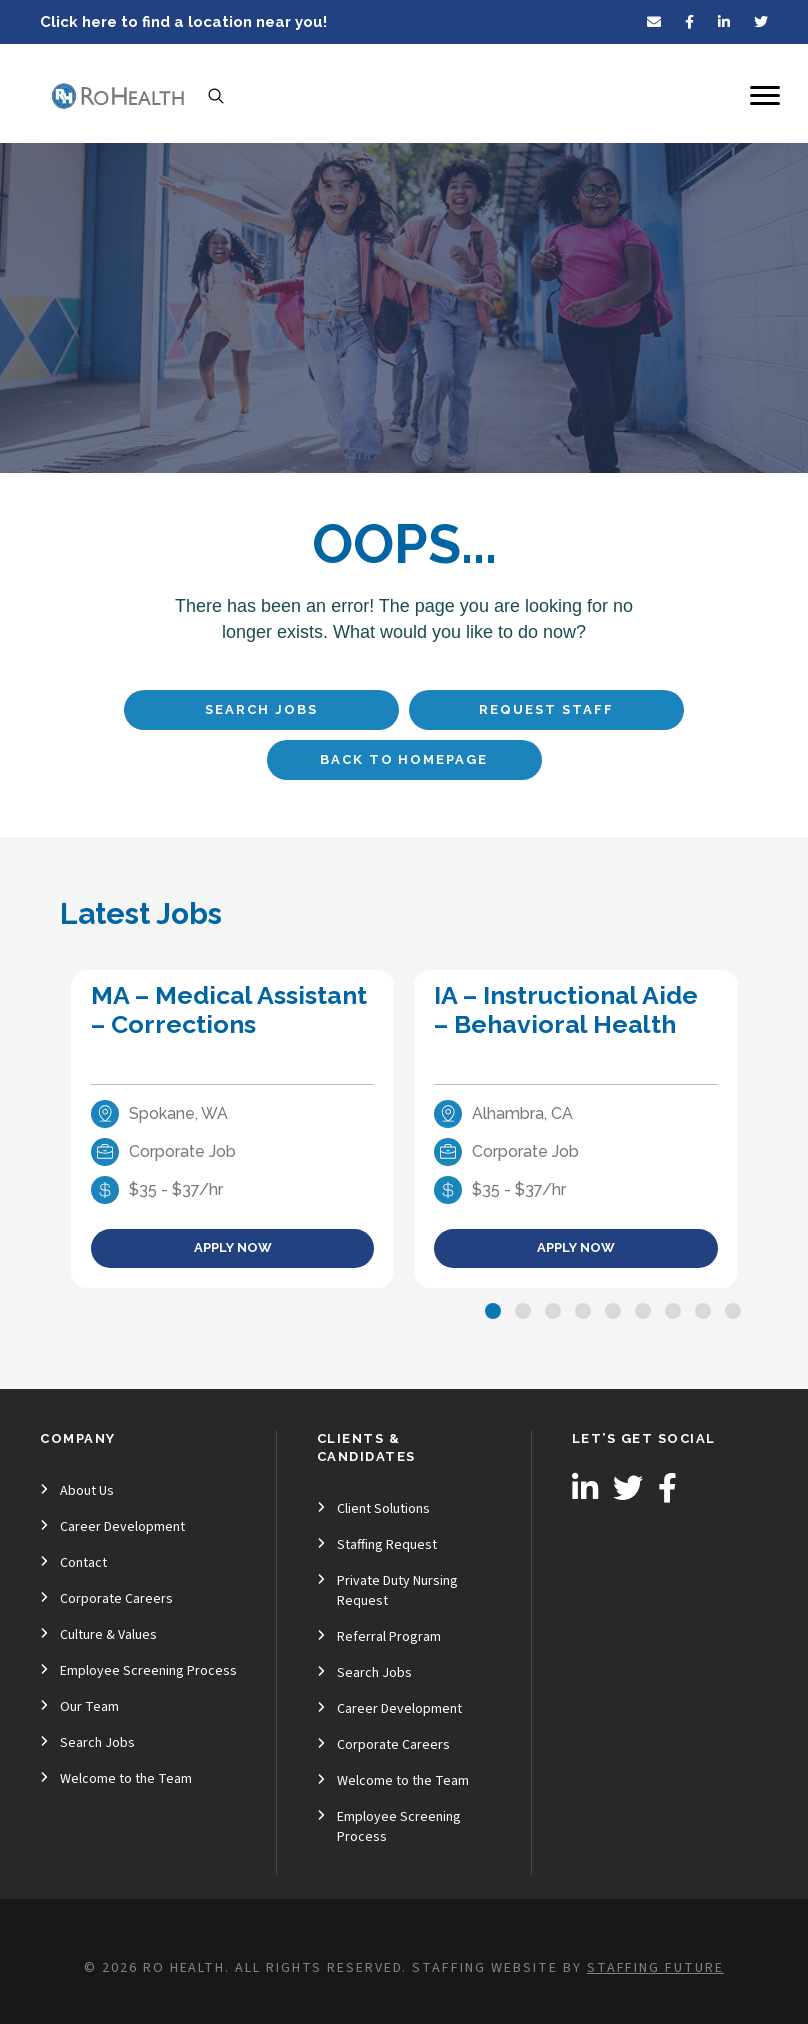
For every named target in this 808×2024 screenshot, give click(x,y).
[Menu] (765, 96)
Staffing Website (484, 1968)
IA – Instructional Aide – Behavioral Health (566, 1009)
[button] (493, 1311)
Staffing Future (655, 1968)
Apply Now (233, 1247)
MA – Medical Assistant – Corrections (229, 1009)
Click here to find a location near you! (183, 22)
